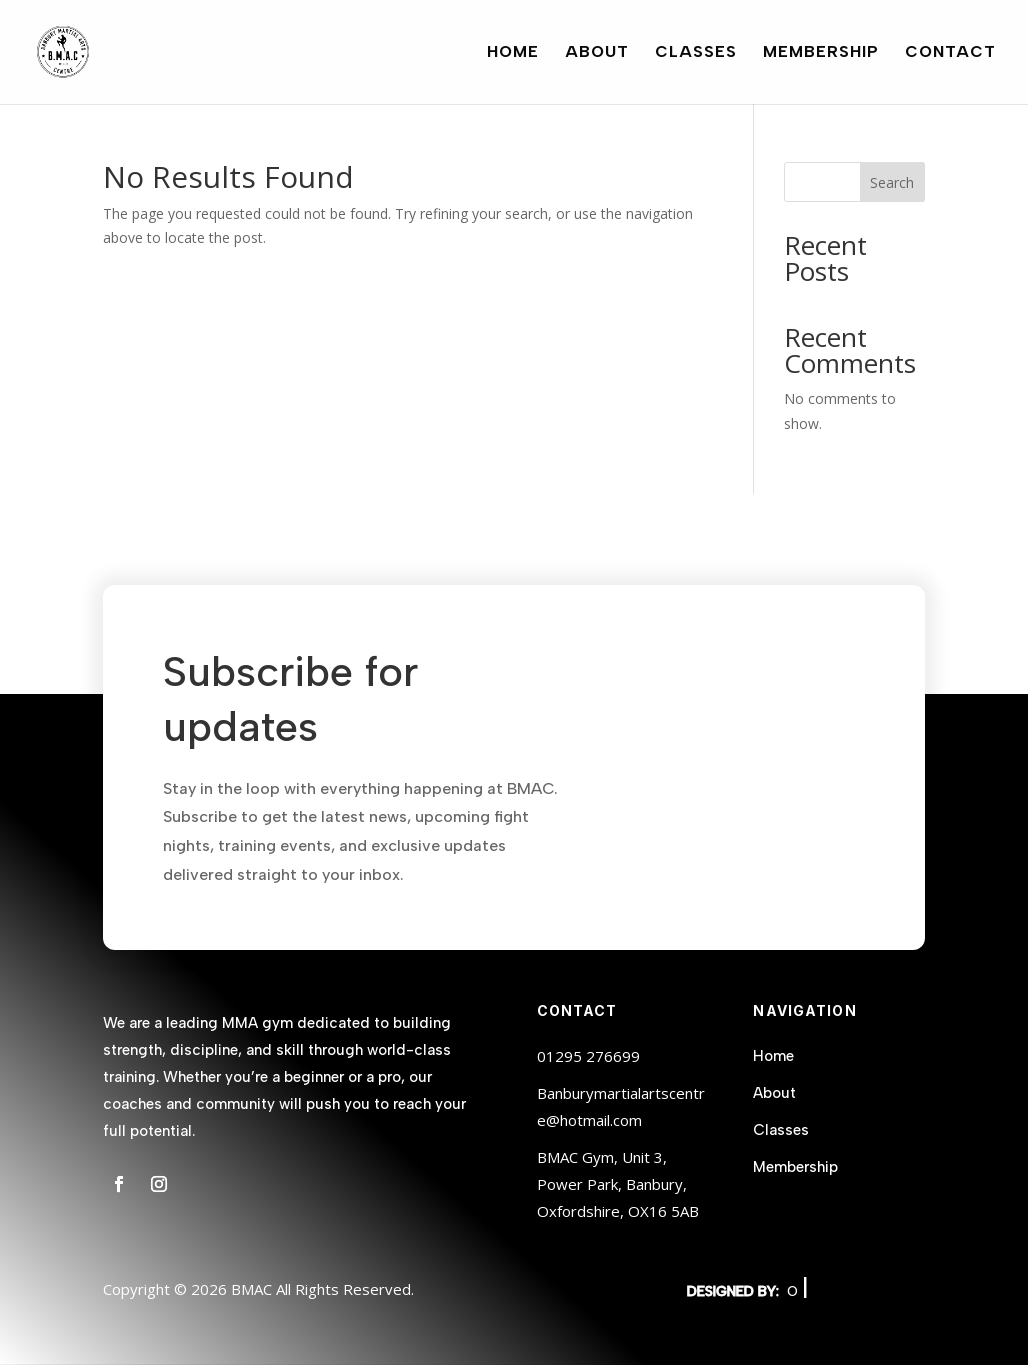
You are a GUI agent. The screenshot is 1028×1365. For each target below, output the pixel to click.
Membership (821, 53)
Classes (696, 53)
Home (513, 53)
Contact (950, 53)
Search (892, 182)
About (597, 53)
